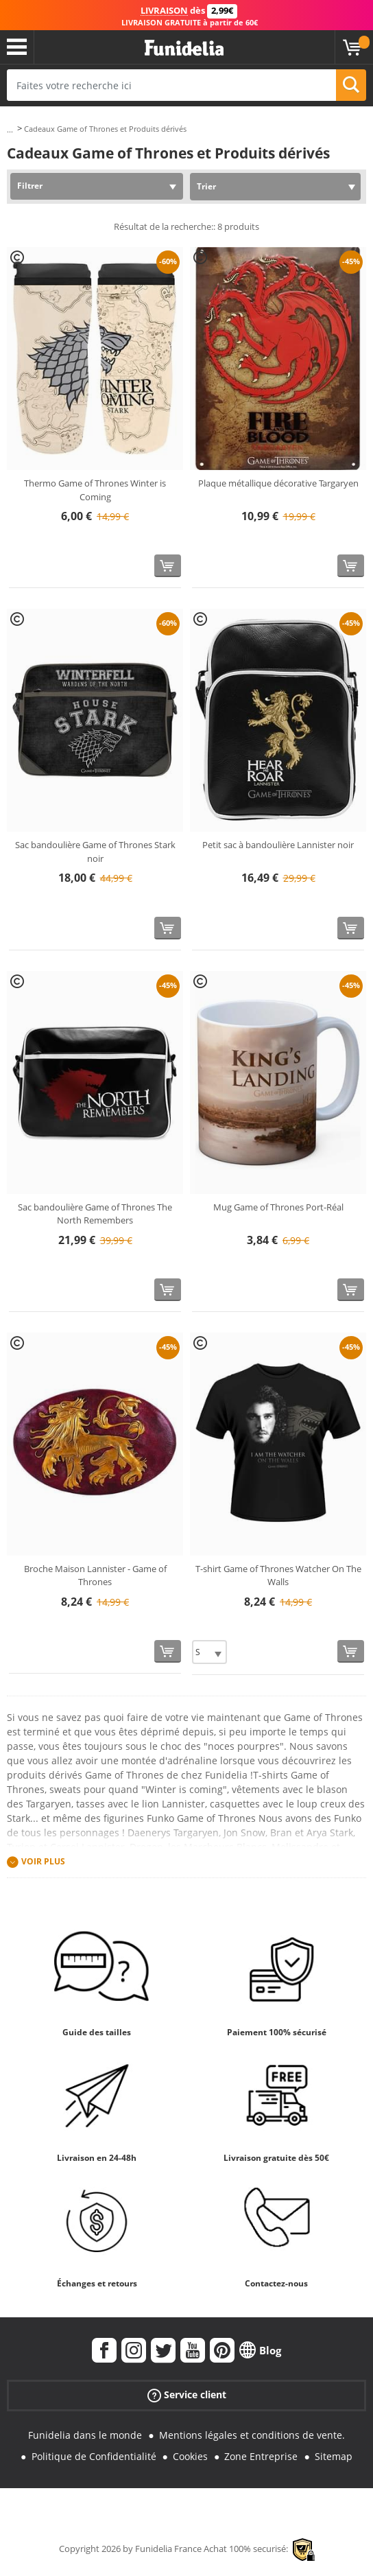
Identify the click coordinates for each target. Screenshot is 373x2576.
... (10, 129)
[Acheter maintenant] (167, 565)
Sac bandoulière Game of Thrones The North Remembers (95, 1214)
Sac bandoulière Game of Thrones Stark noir (95, 852)
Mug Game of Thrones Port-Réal (278, 1207)
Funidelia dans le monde (85, 2435)
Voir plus (43, 1861)
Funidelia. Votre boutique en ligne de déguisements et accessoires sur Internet (184, 48)
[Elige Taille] (209, 1652)
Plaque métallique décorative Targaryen (278, 483)
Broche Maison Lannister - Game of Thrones (95, 1575)
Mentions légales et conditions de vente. (252, 2435)
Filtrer (30, 185)
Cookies (190, 2456)
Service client (186, 2395)
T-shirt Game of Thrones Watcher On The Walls (278, 1575)
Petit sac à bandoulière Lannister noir (278, 845)
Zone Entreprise (261, 2456)
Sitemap (333, 2456)
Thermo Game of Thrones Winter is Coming (95, 490)
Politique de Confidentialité (94, 2456)
